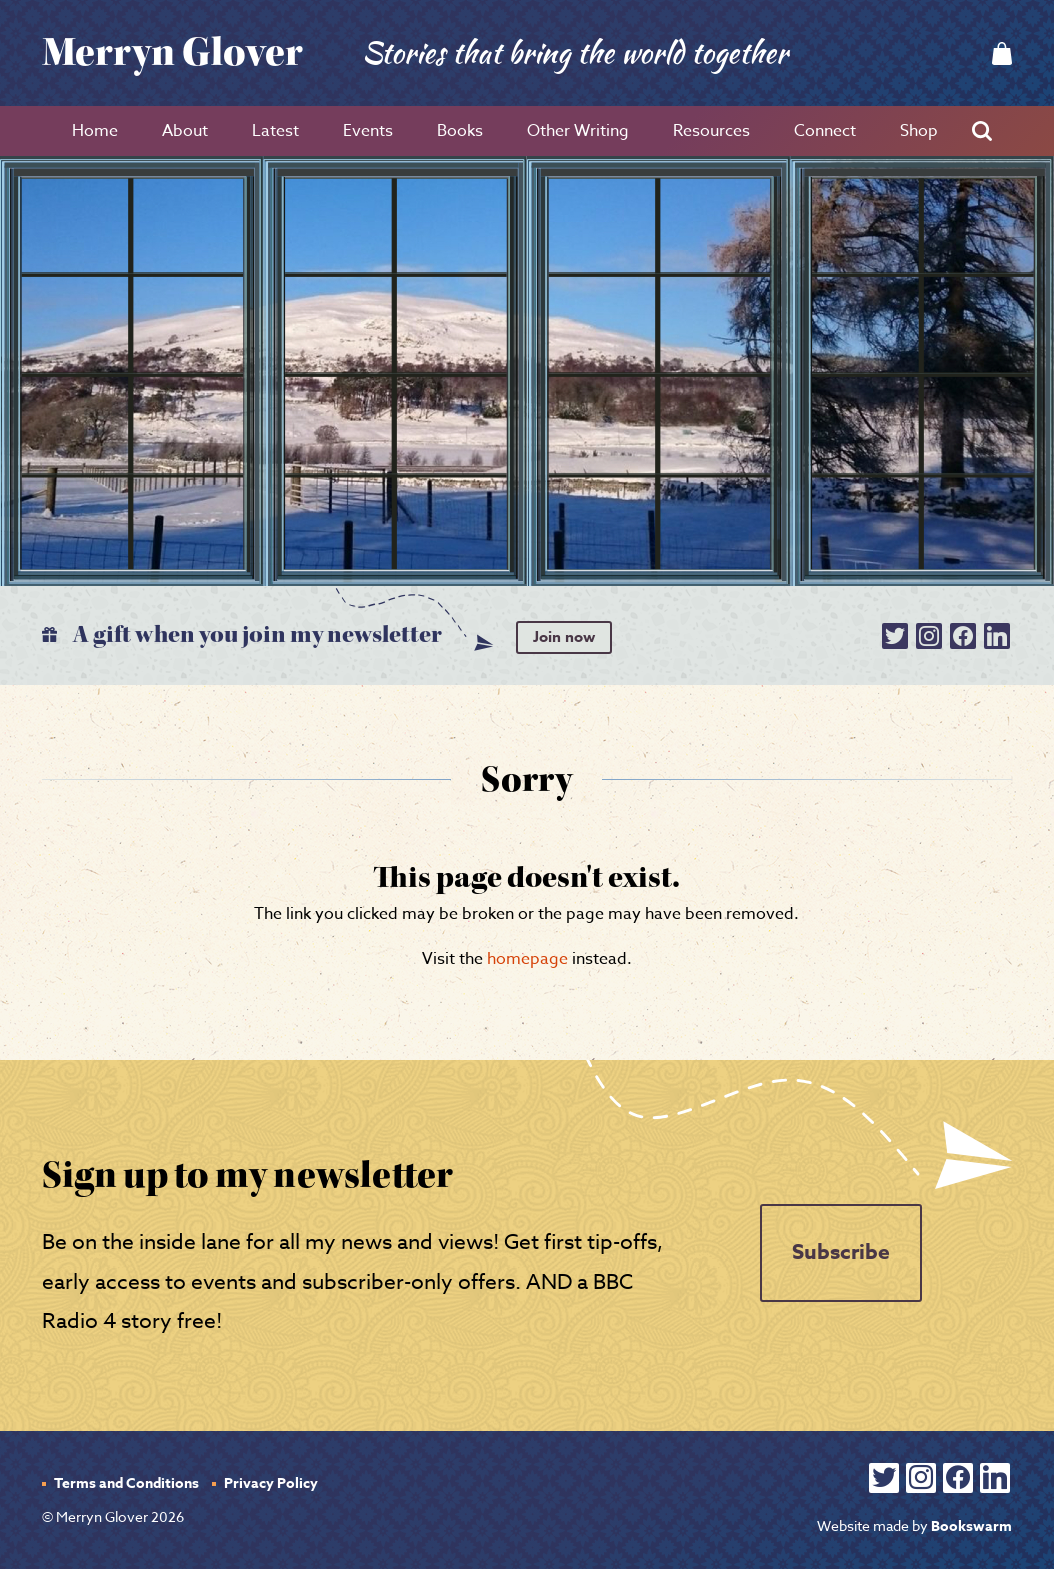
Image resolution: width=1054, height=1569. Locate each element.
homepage (527, 959)
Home (95, 131)
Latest (275, 131)
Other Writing (578, 131)
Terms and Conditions (126, 1483)
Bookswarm (971, 1526)
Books (460, 131)
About (185, 131)
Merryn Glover (172, 52)
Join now (564, 636)
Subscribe (841, 1252)
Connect (825, 131)
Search (987, 131)
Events (368, 131)
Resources (711, 131)
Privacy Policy (271, 1483)
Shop (919, 131)
